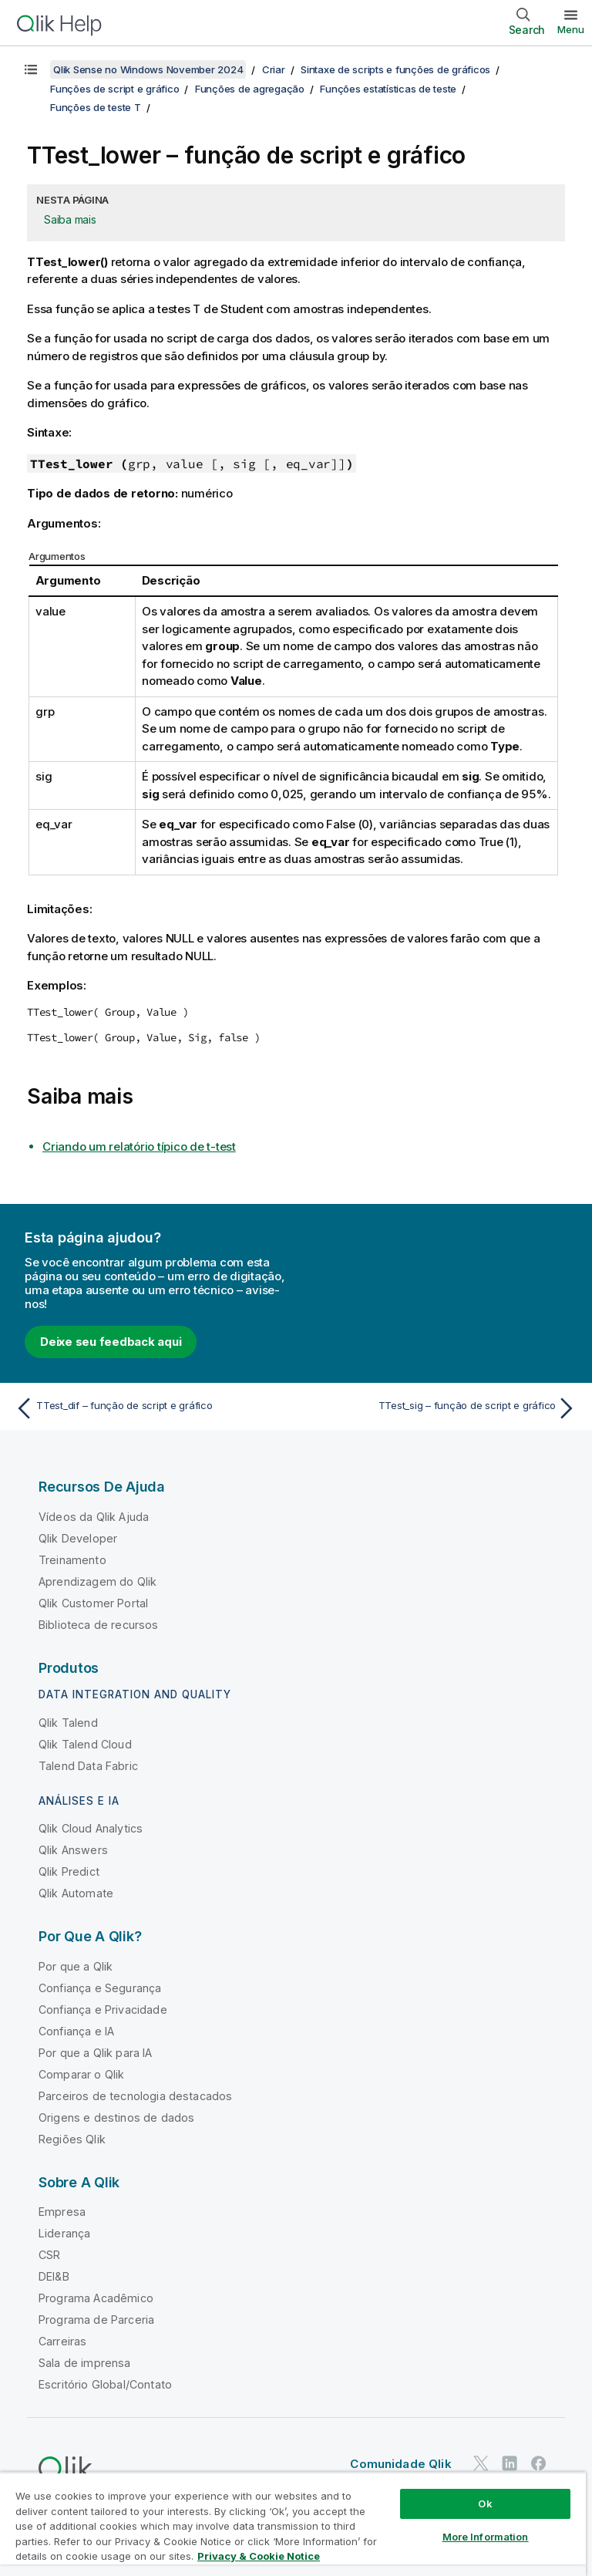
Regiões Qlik (72, 2139)
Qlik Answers (73, 1849)
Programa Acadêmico (96, 2298)
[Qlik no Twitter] (481, 2463)
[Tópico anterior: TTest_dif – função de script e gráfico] (151, 1408)
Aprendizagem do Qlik (97, 1581)
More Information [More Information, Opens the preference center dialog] (485, 2536)
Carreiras (62, 2341)
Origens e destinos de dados (116, 2117)
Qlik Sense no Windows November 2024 (148, 69)
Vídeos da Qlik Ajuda (94, 1516)
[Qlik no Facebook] (538, 2463)
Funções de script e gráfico (114, 89)
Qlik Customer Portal (93, 1603)
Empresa (62, 2211)
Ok (485, 2503)
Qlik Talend (68, 1722)
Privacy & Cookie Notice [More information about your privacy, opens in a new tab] (258, 2556)
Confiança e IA (76, 2031)
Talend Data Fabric (88, 1765)
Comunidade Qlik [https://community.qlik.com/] (400, 2463)
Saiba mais (70, 219)
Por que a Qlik (76, 1966)
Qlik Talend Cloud (85, 1744)
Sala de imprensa (85, 2362)
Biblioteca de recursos (99, 1624)
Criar (273, 69)
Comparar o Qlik (81, 2074)
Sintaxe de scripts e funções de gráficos (395, 69)
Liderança (64, 2233)
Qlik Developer (78, 1538)
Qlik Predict (69, 1871)
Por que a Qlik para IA (96, 2052)
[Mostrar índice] (30, 69)
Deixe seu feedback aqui (110, 1341)
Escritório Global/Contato (105, 2384)
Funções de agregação (249, 89)
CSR (49, 2254)
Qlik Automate (76, 1893)
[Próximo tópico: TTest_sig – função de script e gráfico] (440, 1408)
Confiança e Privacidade (103, 2009)
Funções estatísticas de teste (388, 89)
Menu (570, 29)
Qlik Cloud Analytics (91, 1828)
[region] (293, 2524)
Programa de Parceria (96, 2319)
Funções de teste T (95, 107)
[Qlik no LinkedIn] (509, 2463)
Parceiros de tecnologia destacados (135, 2095)
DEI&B (54, 2276)
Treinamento (72, 1559)
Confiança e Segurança (100, 1987)
